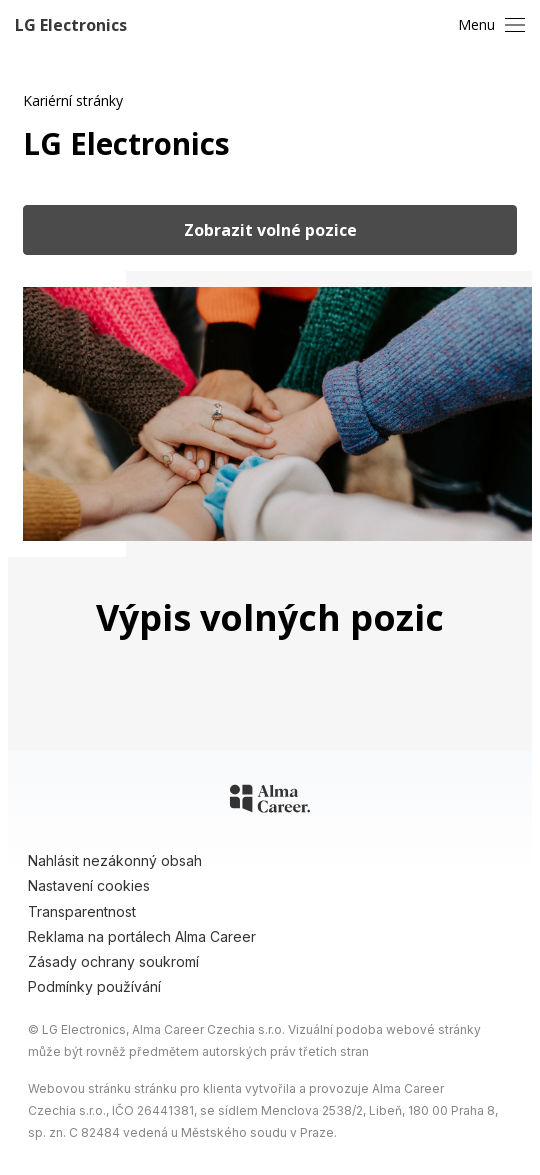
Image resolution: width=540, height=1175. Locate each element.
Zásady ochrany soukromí (113, 961)
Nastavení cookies (89, 885)
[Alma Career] (270, 802)
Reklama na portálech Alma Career (142, 936)
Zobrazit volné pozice (270, 230)
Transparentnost (82, 911)
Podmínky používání (94, 986)
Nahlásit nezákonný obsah (115, 860)
